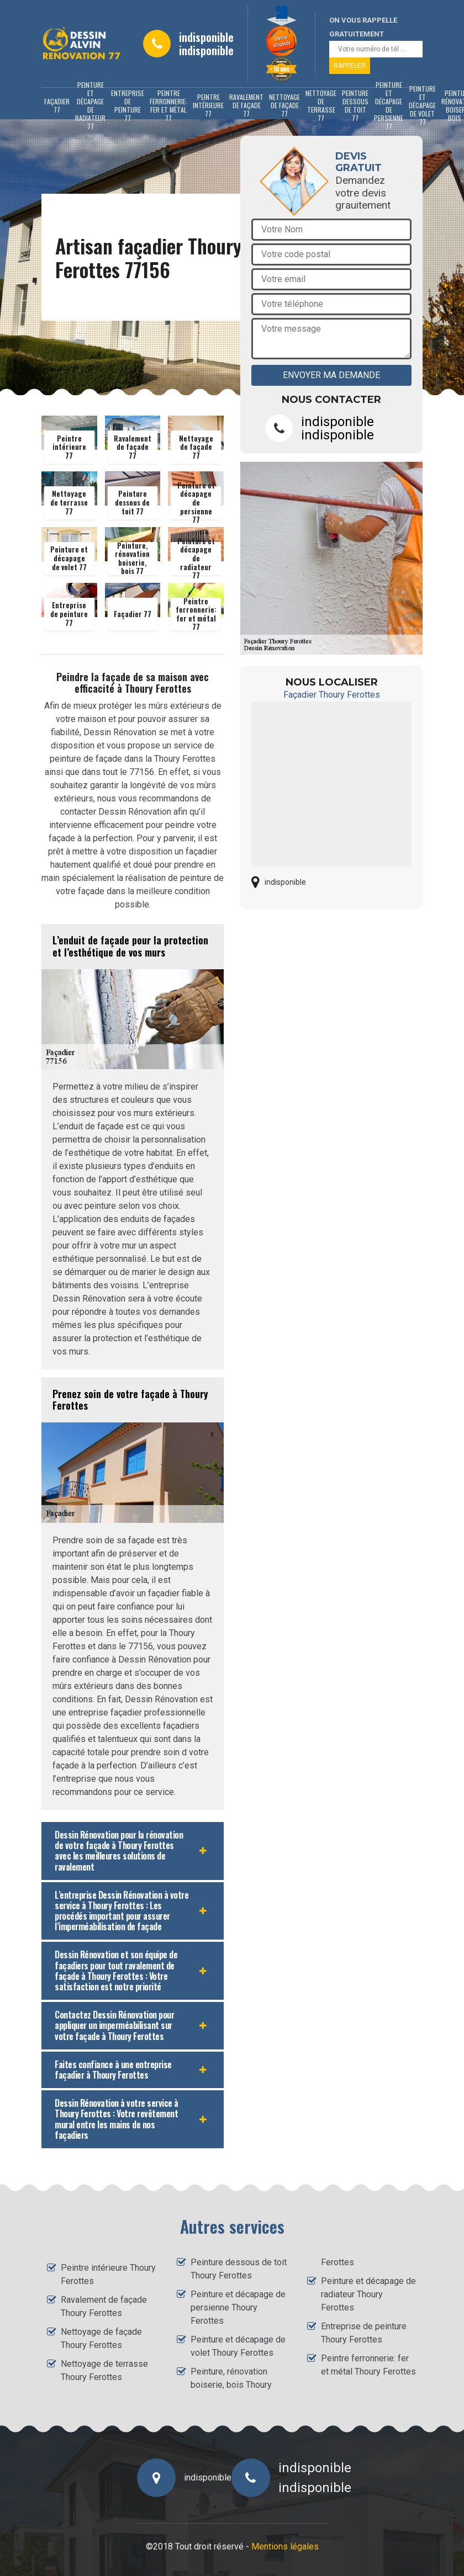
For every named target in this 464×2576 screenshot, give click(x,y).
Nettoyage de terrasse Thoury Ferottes (104, 2370)
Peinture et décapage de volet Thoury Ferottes (238, 2346)
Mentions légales (285, 2546)
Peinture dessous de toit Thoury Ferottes (239, 2269)
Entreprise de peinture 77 (127, 105)
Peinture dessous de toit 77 (355, 105)
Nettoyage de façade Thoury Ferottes (101, 2338)
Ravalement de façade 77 (246, 105)
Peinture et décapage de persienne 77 (388, 105)
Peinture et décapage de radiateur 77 (90, 105)
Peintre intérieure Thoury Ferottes (108, 2274)
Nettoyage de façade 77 (284, 105)
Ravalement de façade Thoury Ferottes (104, 2306)
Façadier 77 (57, 105)
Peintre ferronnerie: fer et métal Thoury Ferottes (368, 2365)
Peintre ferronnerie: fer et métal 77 (168, 105)
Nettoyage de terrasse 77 (320, 105)
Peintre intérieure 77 (208, 105)
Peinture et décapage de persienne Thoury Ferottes (238, 2307)
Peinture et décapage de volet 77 (422, 105)
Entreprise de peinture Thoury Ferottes (364, 2333)
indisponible (206, 37)
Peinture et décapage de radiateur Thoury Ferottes (368, 2294)
